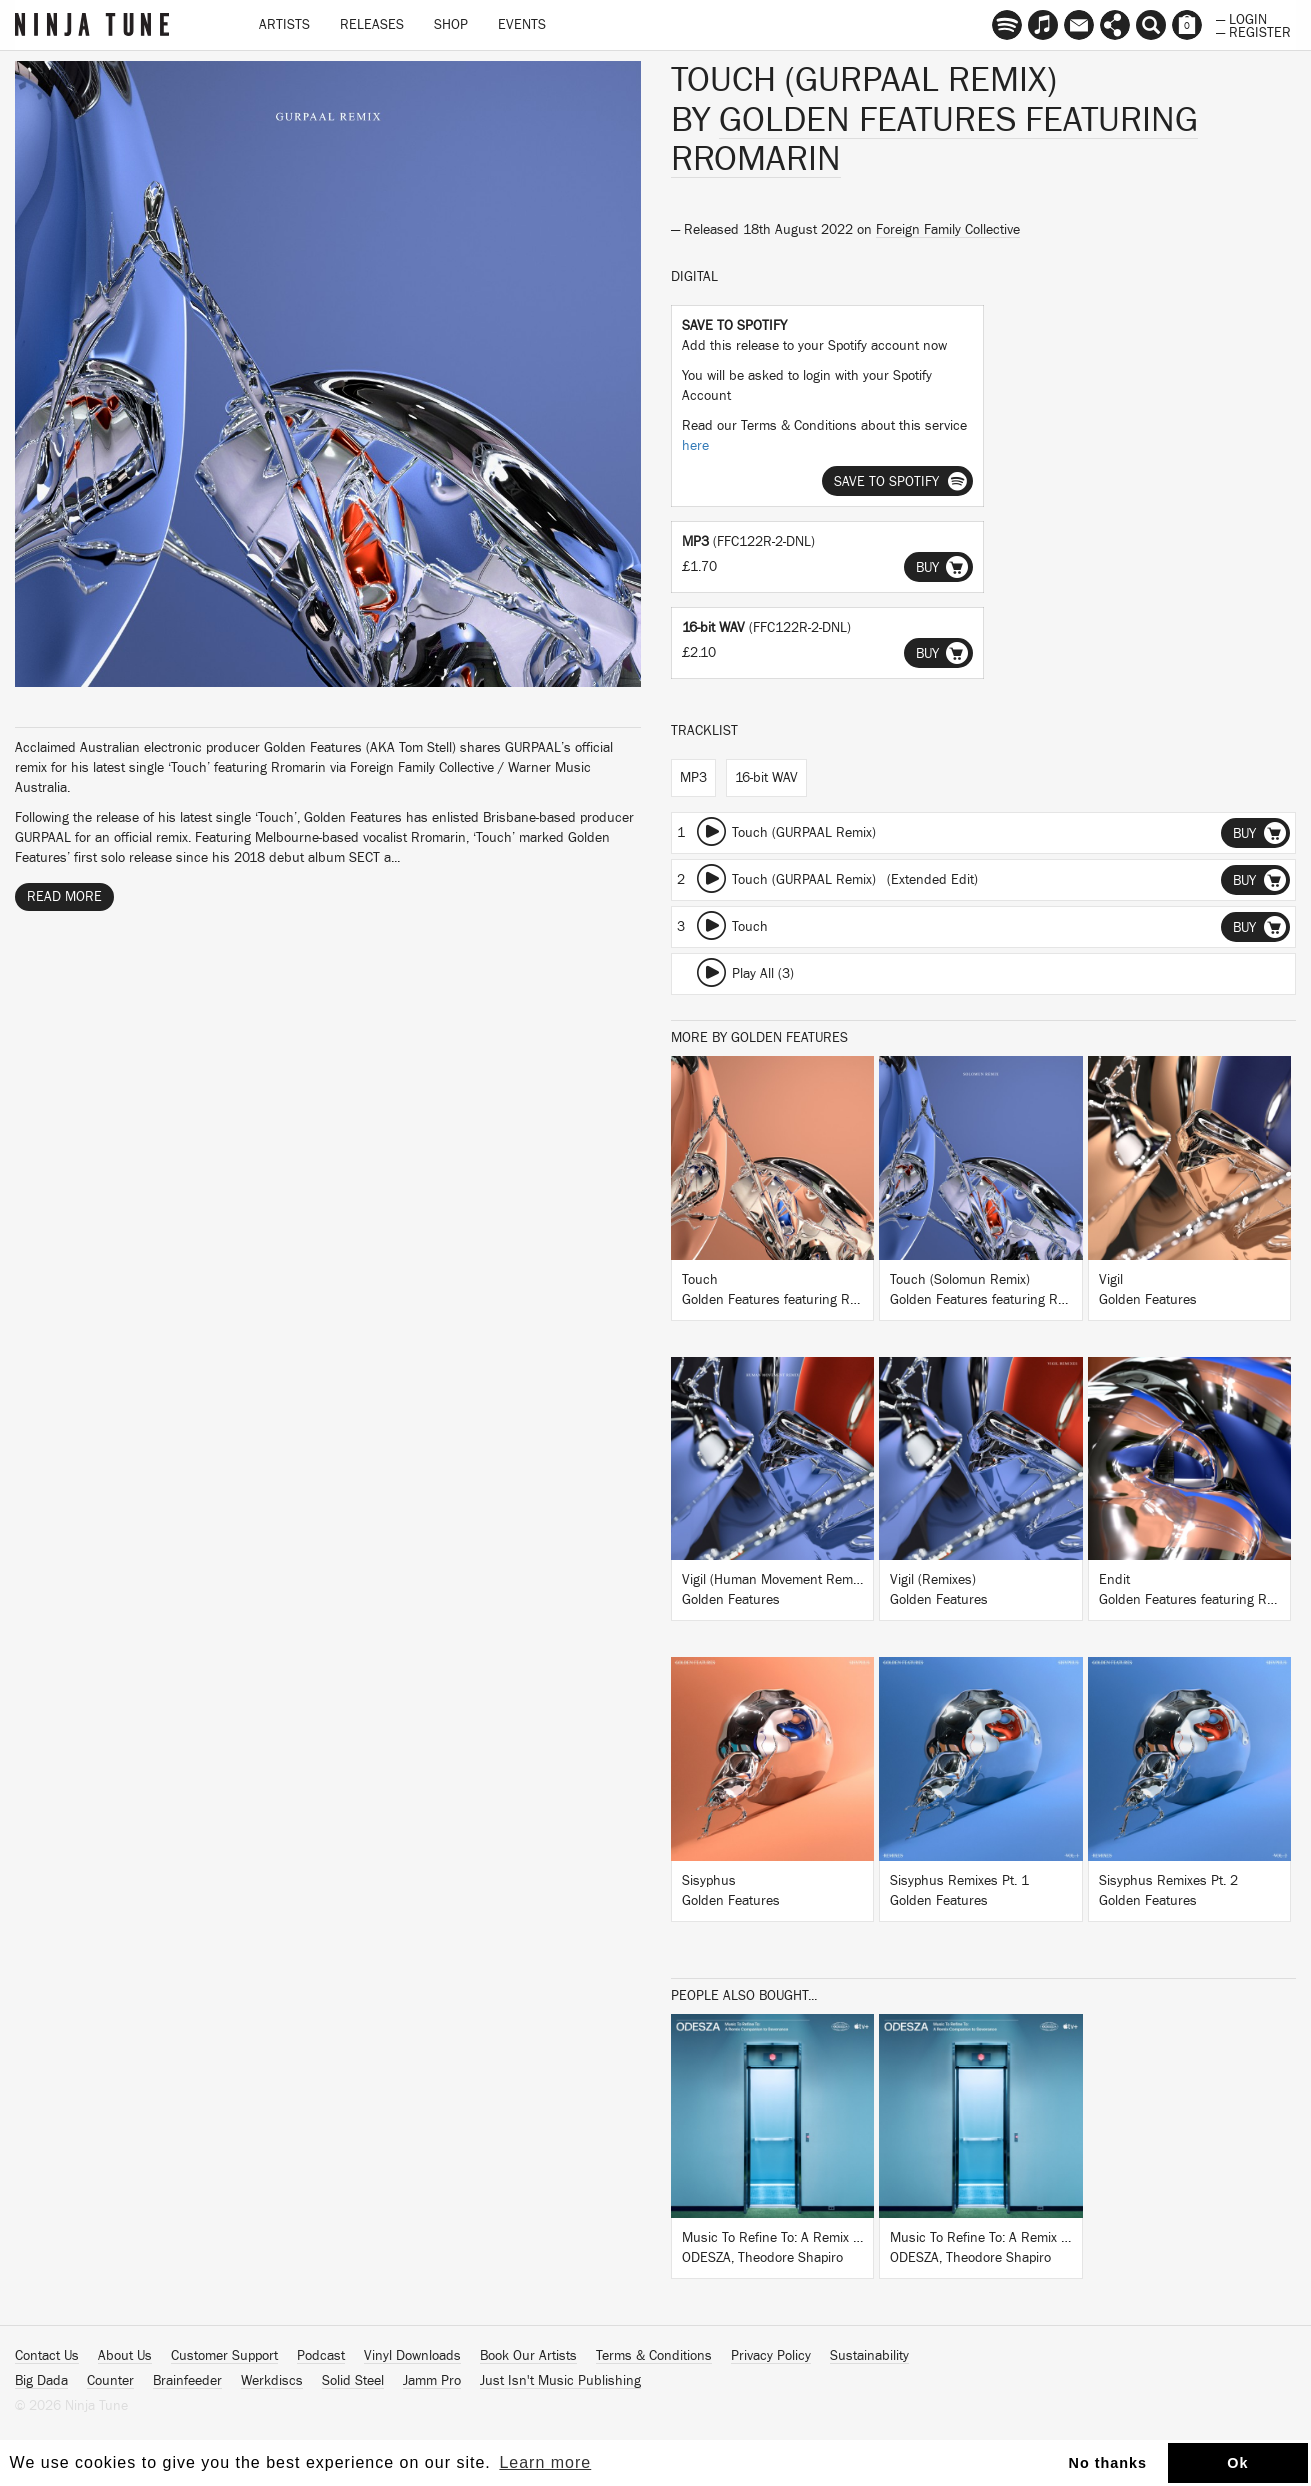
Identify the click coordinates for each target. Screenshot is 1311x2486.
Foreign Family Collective (948, 230)
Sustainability (869, 2356)
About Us (125, 2356)
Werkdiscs (272, 2381)
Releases (372, 25)
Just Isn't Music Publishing (560, 2381)
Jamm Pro (432, 2381)
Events (522, 25)
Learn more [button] (545, 2462)
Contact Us (47, 2356)
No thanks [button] (1108, 2463)
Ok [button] (1237, 2463)
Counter (110, 2381)
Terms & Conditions (654, 2356)
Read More (64, 897)
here (695, 446)
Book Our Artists (528, 2356)
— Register (1253, 31)
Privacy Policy (771, 2356)
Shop (451, 25)
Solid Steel (353, 2381)
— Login (1241, 18)
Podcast (321, 2356)
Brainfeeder (187, 2381)
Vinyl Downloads (412, 2356)
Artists (284, 25)
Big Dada (41, 2381)
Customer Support (224, 2356)
